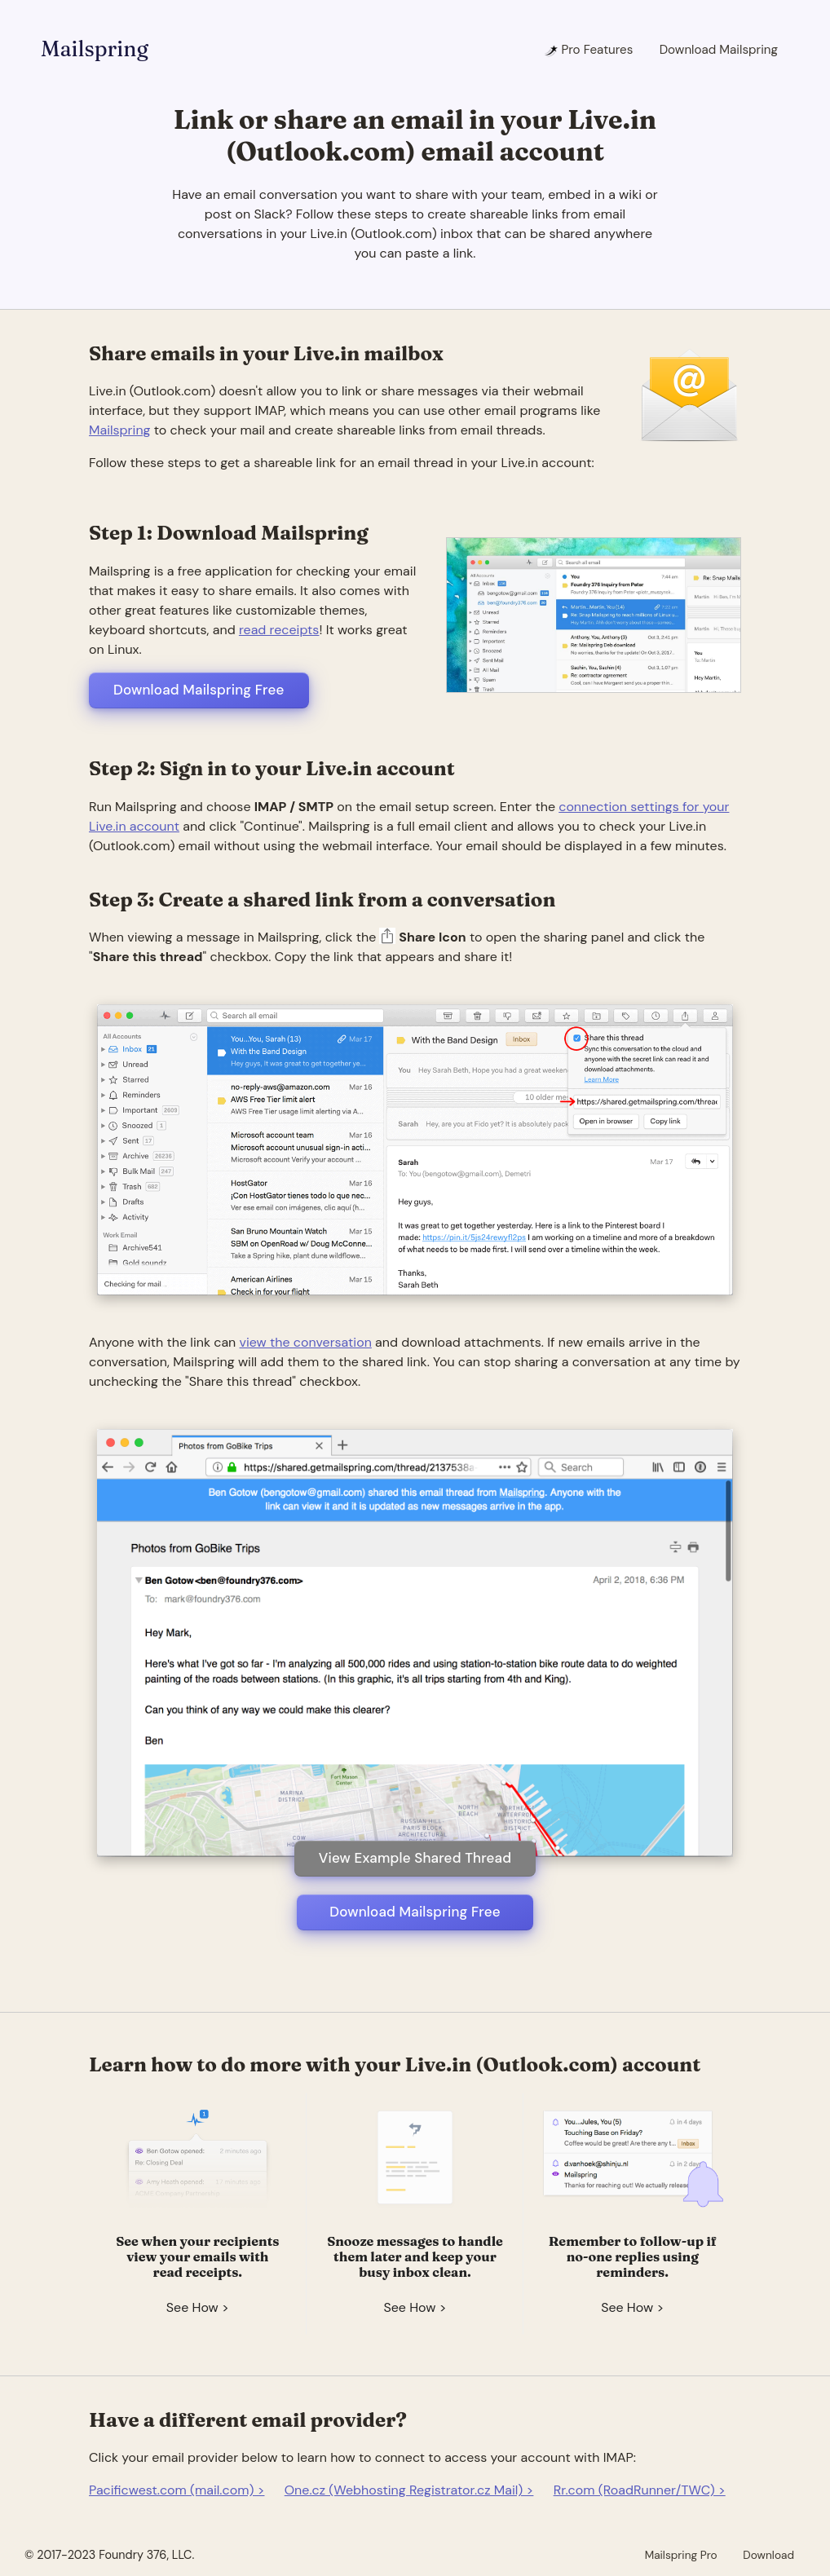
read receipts (279, 629)
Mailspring (94, 49)
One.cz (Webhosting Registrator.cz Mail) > (409, 2490)
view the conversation (306, 1342)
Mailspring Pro (681, 2554)
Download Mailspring (719, 50)
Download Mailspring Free (199, 690)
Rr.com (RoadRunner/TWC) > (640, 2490)
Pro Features (588, 50)
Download (768, 2554)
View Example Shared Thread (415, 1858)
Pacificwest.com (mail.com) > (176, 2490)
